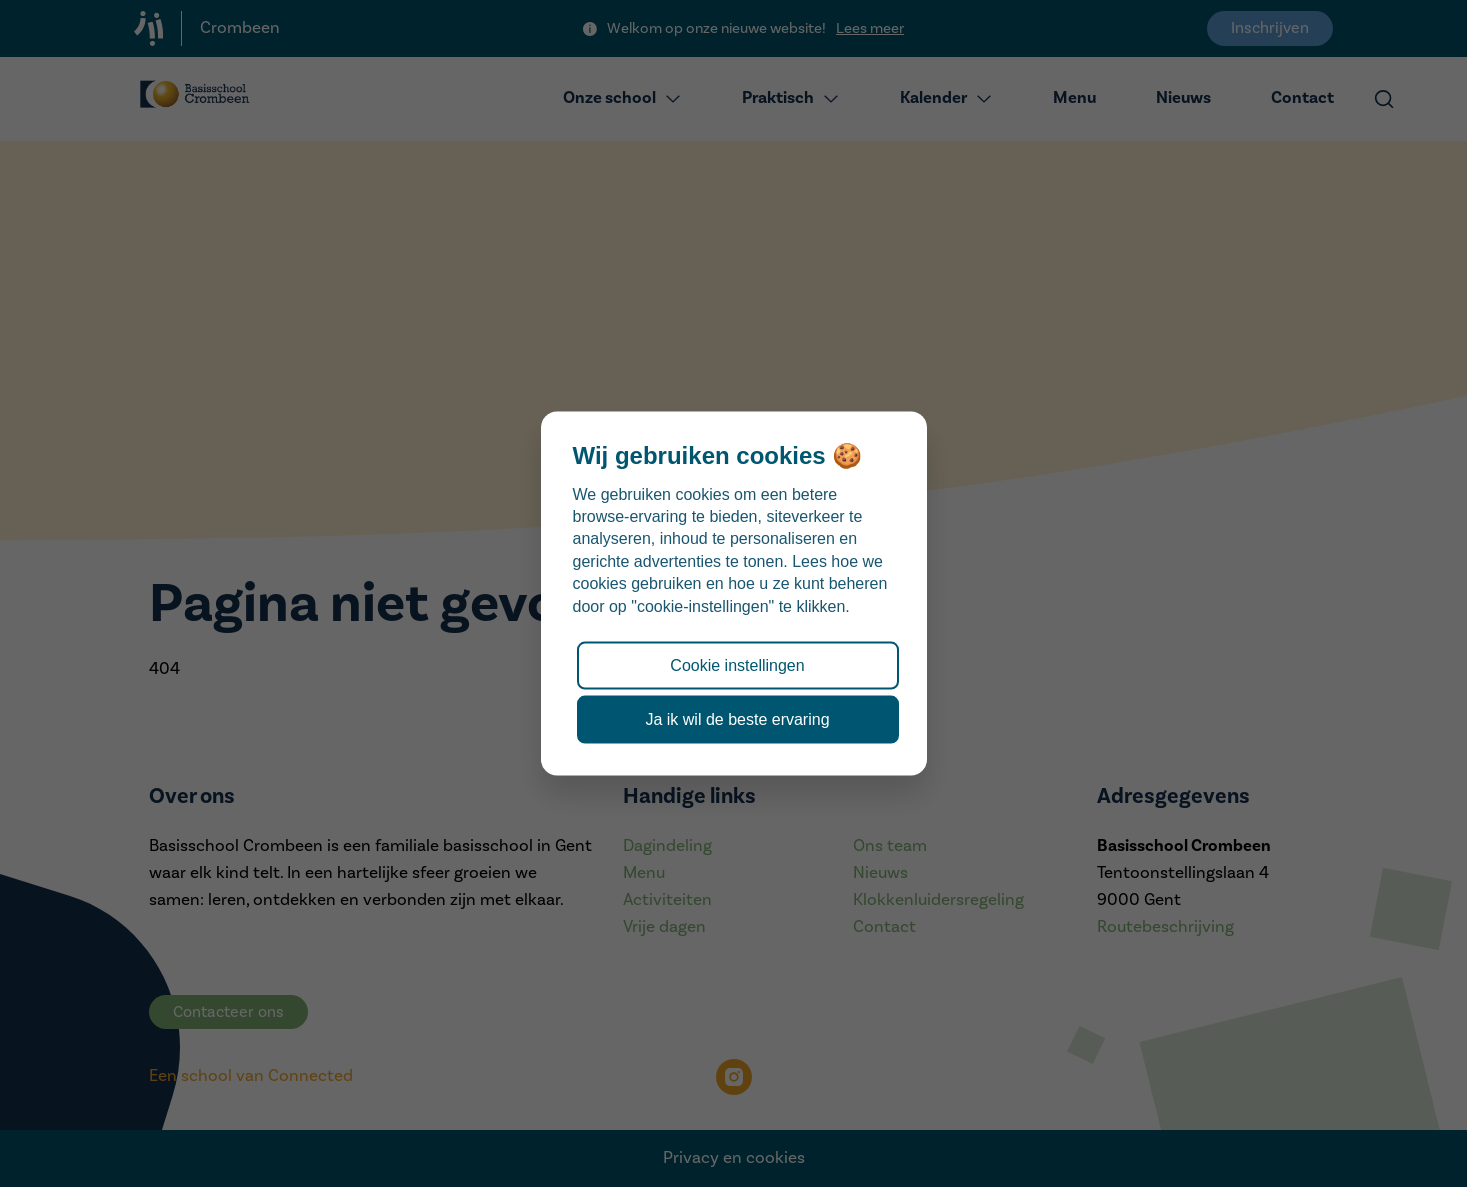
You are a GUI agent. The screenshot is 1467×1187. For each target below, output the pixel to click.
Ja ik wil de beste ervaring (737, 719)
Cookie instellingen (737, 664)
